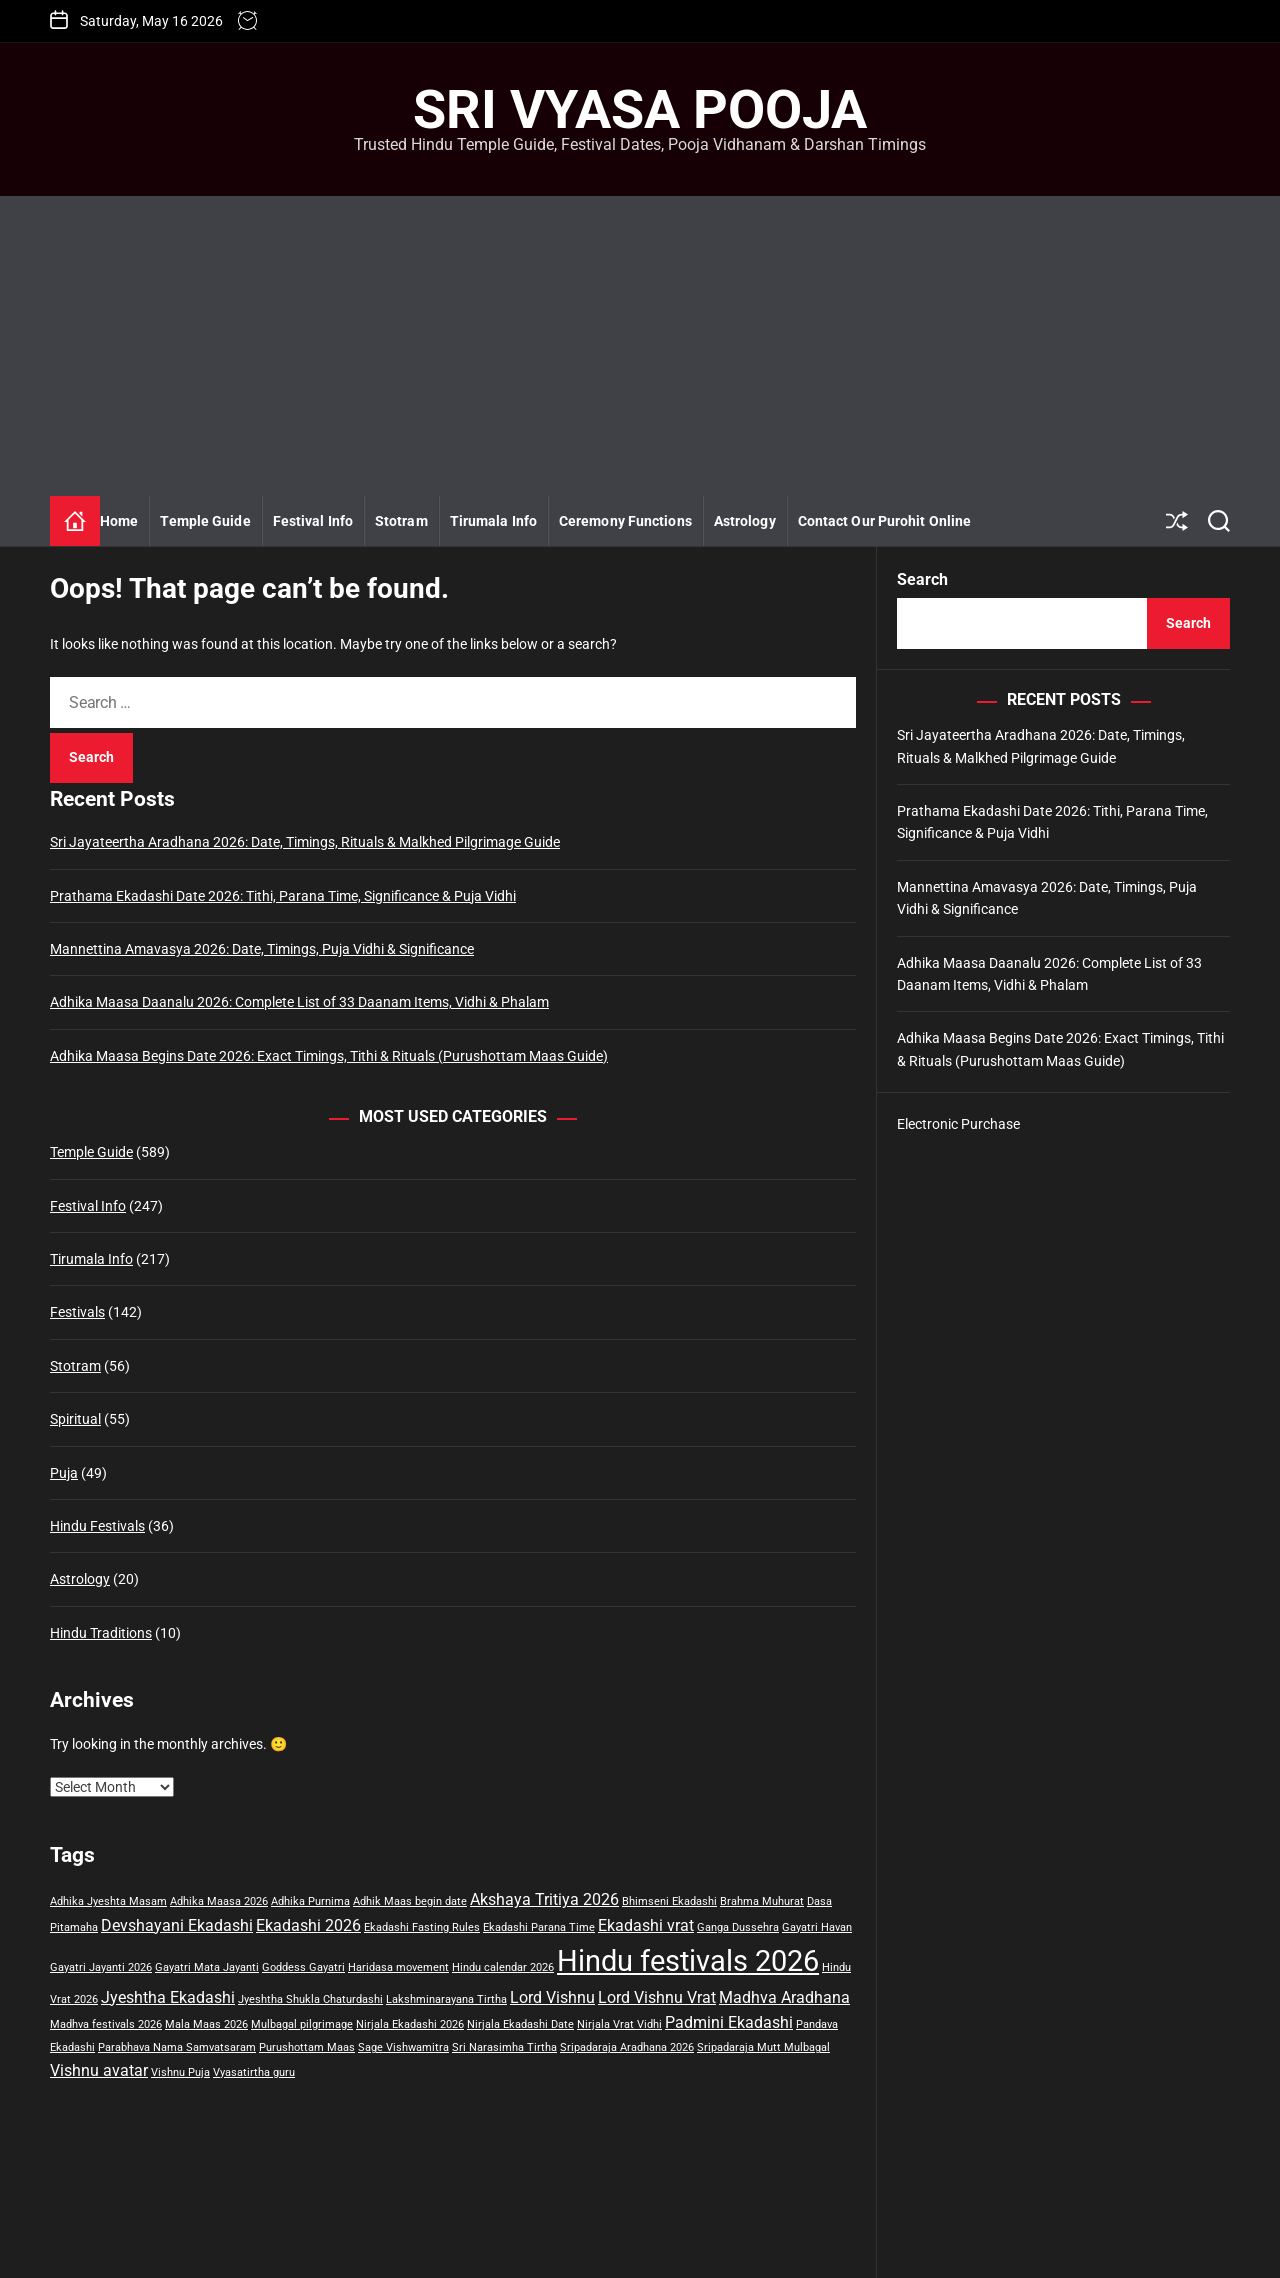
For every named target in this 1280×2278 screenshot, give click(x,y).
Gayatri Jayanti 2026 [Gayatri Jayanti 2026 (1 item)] (101, 1967)
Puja (64, 1473)
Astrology (745, 521)
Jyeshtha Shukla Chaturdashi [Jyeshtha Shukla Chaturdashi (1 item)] (310, 1999)
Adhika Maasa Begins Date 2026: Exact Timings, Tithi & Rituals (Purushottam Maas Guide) (329, 1056)
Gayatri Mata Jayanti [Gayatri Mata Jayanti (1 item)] (207, 1967)
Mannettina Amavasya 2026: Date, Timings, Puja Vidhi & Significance (262, 949)
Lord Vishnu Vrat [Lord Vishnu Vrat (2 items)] (657, 1997)
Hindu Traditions (101, 1633)
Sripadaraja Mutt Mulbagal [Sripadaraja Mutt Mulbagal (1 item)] (763, 2047)
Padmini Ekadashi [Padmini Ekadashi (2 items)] (729, 2022)
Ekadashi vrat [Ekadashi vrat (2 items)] (646, 1925)
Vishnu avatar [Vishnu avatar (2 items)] (99, 2070)
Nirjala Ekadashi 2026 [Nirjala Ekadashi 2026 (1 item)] (410, 2024)
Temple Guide (205, 521)
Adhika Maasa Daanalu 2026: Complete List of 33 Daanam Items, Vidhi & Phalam (299, 1002)
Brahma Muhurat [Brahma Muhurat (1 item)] (762, 1901)
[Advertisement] (640, 346)
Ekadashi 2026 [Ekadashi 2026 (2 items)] (308, 1925)
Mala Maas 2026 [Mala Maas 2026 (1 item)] (206, 2024)
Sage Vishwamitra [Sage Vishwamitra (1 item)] (403, 2047)
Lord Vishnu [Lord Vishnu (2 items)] (552, 1997)
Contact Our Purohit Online (885, 521)
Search (922, 579)
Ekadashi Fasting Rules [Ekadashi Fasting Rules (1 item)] (422, 1927)
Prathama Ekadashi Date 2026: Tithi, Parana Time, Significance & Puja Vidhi (283, 896)
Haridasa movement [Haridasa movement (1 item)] (398, 1967)
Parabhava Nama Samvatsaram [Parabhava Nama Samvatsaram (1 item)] (177, 2047)
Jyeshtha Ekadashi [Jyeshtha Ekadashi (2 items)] (168, 1997)
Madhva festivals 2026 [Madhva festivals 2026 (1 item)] (106, 2024)
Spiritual (75, 1419)
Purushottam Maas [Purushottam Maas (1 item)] (307, 2047)
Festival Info (313, 521)
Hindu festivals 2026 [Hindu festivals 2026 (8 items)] (688, 1961)
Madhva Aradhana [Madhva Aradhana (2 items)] (784, 1997)
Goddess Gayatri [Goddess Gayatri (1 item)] (303, 1967)
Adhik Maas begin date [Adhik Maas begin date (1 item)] (410, 1901)
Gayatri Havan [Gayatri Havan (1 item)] (817, 1927)
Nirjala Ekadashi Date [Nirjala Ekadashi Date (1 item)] (520, 2024)
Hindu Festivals (97, 1526)
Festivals (77, 1312)
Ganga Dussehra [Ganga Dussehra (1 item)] (738, 1927)
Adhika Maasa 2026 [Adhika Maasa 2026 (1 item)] (219, 1901)
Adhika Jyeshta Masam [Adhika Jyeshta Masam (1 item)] (108, 1901)
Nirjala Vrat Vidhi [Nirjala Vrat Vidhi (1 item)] (619, 2024)
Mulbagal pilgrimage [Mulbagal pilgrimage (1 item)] (302, 2024)
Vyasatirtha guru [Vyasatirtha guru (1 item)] (254, 2072)
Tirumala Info (493, 521)
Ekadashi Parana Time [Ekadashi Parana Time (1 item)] (539, 1927)
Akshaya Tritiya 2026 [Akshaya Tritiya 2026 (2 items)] (544, 1899)
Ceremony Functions (625, 521)
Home (119, 521)
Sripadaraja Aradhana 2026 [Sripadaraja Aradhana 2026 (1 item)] (627, 2047)
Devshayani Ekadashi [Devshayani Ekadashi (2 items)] (177, 1925)
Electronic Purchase (958, 1124)
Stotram (401, 521)
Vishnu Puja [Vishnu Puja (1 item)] (180, 2072)
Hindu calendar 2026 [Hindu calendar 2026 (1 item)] (503, 1967)
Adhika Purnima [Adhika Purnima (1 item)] (310, 1901)
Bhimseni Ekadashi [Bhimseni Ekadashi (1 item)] (669, 1901)
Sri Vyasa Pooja (640, 110)
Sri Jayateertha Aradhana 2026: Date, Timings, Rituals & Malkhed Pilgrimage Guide (305, 842)
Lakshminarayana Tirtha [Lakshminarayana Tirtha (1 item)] (446, 1999)
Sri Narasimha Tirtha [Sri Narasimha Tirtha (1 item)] (504, 2047)
